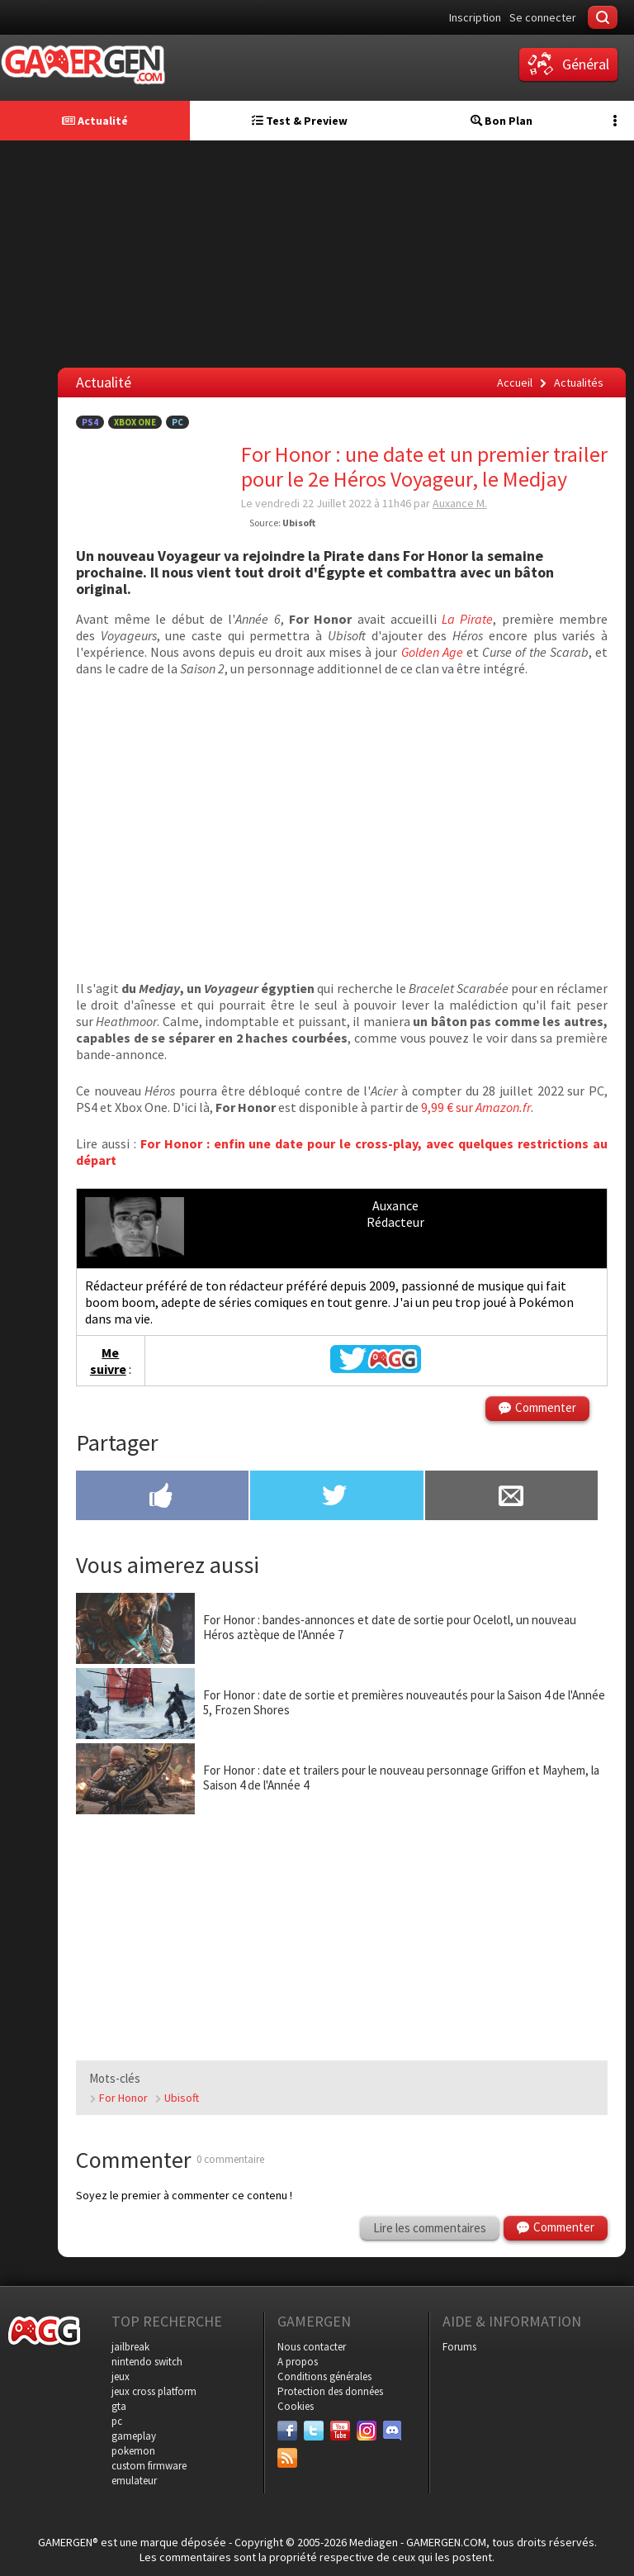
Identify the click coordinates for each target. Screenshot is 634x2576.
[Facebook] (287, 2431)
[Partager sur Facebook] (162, 1497)
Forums (459, 2347)
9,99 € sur (476, 1107)
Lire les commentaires (429, 2228)
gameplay (133, 2436)
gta (118, 2406)
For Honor (123, 2097)
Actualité (95, 120)
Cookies (295, 2406)
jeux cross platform (153, 2391)
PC (177, 422)
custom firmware (149, 2466)
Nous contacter (311, 2347)
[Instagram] (366, 2431)
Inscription (475, 17)
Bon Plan (501, 120)
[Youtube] (340, 2431)
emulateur (134, 2481)
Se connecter (542, 17)
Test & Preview (300, 120)
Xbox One (135, 422)
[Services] (287, 2458)
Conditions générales (324, 2376)
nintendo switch (146, 2362)
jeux (120, 2376)
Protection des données (330, 2391)
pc (116, 2421)
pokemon (133, 2451)
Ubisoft (181, 2097)
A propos (297, 2362)
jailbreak (130, 2347)
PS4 (90, 422)
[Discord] (393, 2431)
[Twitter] (314, 2431)
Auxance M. (460, 503)
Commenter (545, 1407)
